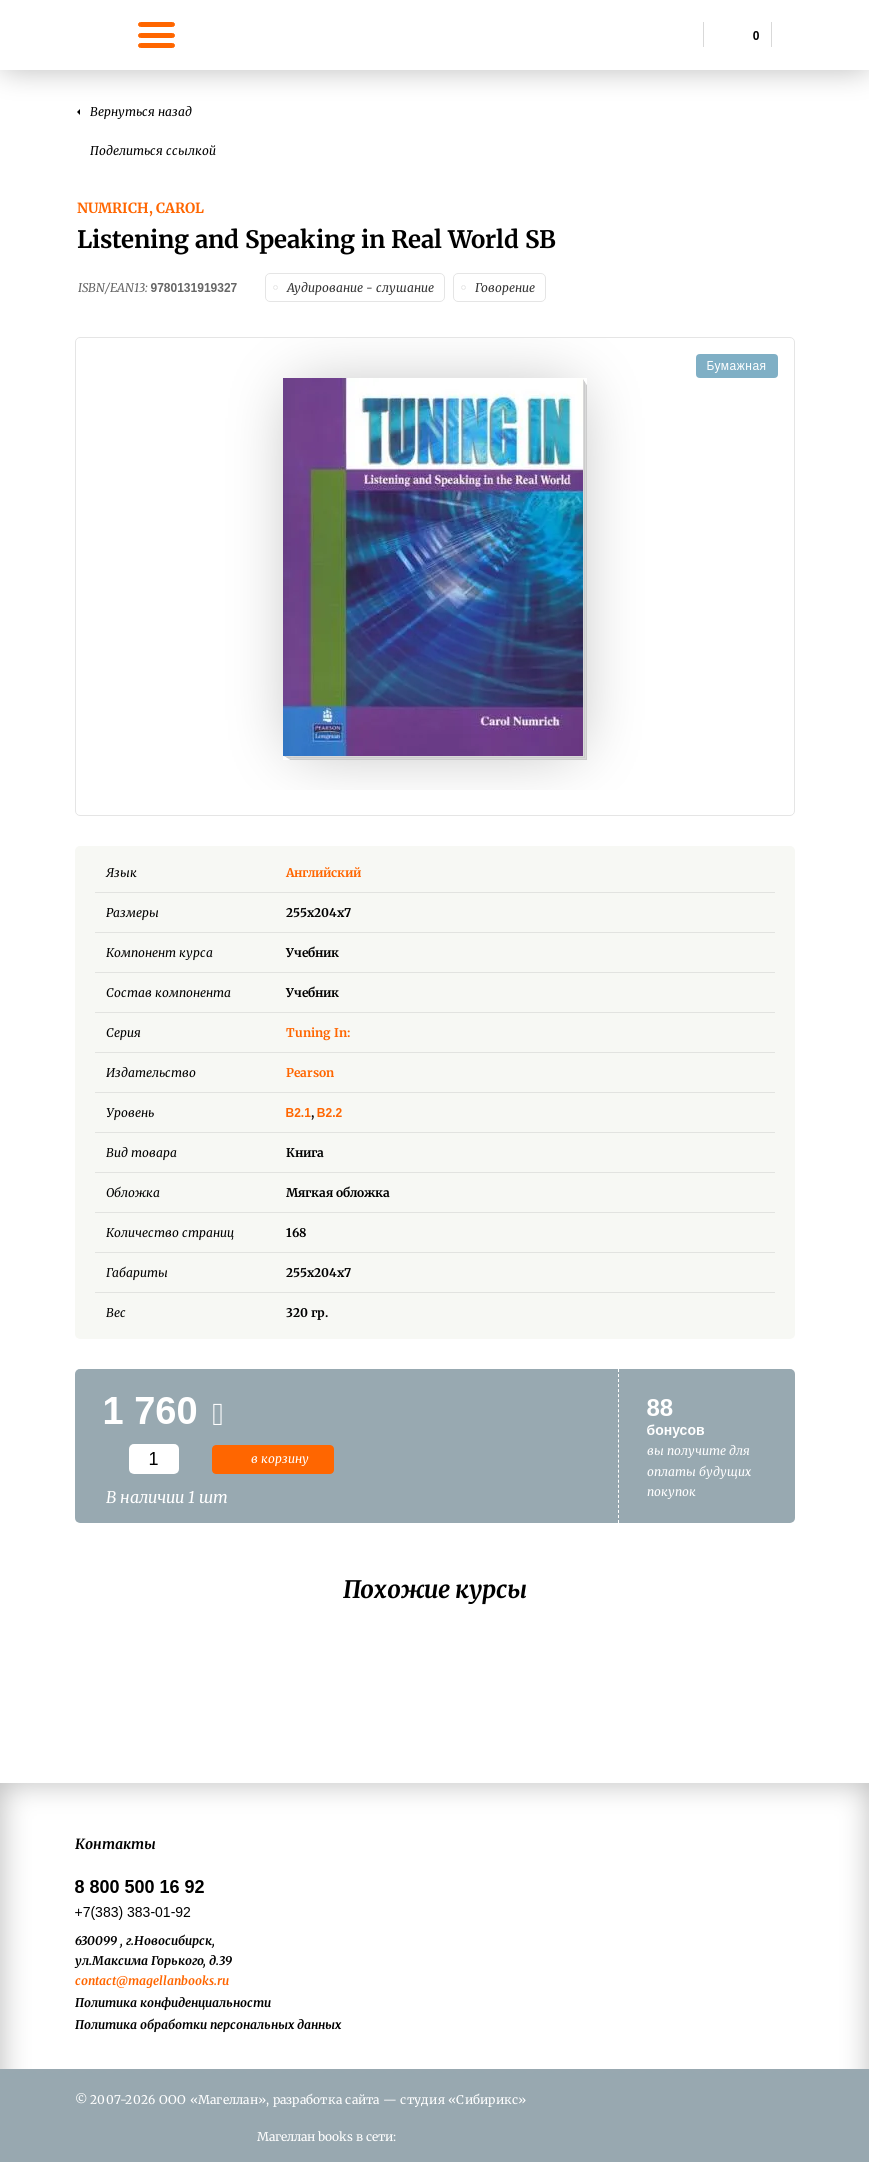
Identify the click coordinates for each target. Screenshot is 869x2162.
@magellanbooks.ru (172, 1980)
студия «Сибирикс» (463, 2099)
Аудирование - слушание (360, 287)
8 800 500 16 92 (140, 1887)
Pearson (310, 1072)
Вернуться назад (141, 111)
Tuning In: (318, 1032)
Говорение (505, 287)
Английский (338, 872)
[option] (435, 569)
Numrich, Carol (140, 208)
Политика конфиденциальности (173, 2002)
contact (95, 1980)
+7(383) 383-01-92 (133, 1912)
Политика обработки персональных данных (208, 2024)
